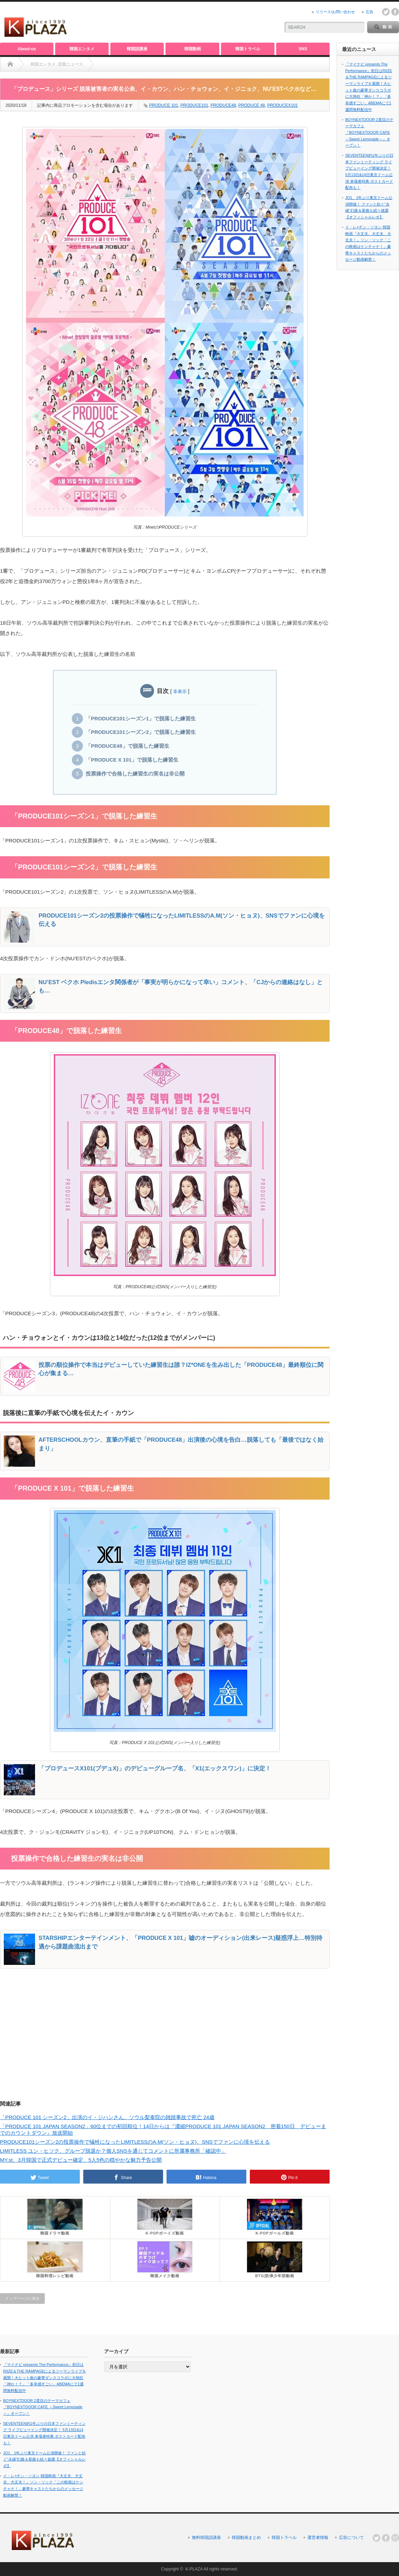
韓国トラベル (247, 48)
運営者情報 (317, 2537)
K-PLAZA (193, 2569)
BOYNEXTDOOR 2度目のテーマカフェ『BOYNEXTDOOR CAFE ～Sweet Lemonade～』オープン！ (369, 133)
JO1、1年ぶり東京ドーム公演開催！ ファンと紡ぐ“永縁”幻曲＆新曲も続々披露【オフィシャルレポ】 (44, 2459)
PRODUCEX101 (282, 105)
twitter (386, 12)
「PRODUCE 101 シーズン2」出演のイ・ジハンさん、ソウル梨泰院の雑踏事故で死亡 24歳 (107, 2117)
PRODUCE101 (194, 105)
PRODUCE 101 (163, 105)
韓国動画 (192, 48)
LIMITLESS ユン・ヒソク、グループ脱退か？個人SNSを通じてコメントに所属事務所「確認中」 (113, 2151)
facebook (395, 12)
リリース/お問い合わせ (335, 12)
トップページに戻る (22, 2298)
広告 (369, 12)
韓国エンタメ (81, 48)
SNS (303, 48)
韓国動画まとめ (246, 2537)
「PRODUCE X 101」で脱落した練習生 (132, 760)
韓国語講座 (137, 48)
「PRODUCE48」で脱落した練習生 (127, 746)
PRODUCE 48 (251, 105)
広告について (351, 2537)
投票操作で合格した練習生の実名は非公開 (135, 774)
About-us (27, 48)
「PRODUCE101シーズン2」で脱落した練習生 (141, 732)
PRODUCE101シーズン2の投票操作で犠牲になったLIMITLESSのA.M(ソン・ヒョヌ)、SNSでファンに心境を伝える (135, 2142)
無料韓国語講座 (206, 2537)
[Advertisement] (193, 22)
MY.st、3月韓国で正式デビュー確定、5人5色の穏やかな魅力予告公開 (81, 2160)
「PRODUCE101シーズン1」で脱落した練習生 (141, 718)
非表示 (180, 691)
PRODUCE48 (223, 105)
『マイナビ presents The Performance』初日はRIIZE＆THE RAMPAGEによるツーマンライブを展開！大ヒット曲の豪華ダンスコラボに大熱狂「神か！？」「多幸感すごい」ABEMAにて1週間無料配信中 (44, 2377)
